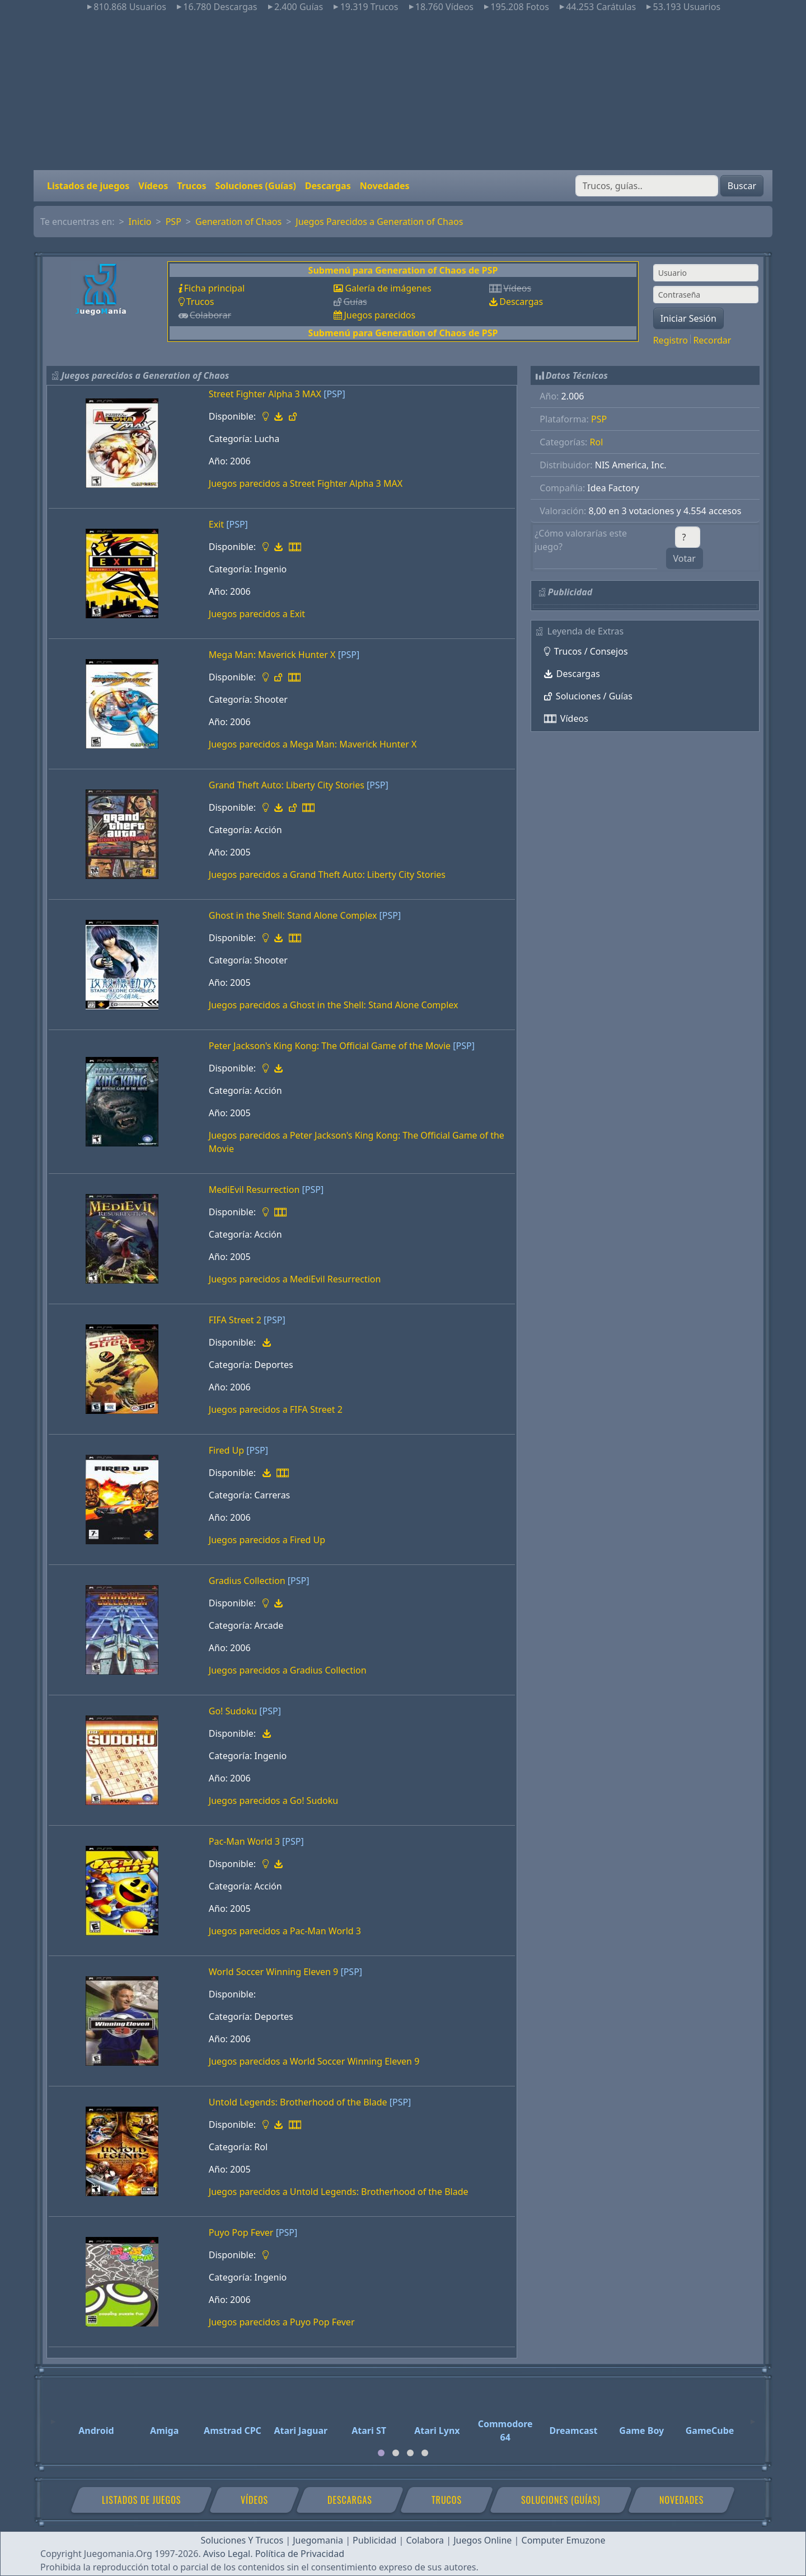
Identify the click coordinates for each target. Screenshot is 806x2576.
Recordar (712, 340)
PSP (173, 221)
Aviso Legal (226, 2553)
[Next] (753, 2416)
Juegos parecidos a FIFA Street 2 (276, 1409)
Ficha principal (214, 288)
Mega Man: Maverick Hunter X (272, 654)
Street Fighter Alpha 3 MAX (265, 394)
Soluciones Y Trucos (242, 2540)
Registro (670, 340)
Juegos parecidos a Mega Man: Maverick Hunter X (313, 744)
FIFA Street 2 (235, 1320)
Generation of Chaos (238, 221)
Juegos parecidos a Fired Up (267, 1540)
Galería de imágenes (388, 288)
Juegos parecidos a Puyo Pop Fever (282, 2322)
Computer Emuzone (564, 2540)
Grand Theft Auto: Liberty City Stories (286, 785)
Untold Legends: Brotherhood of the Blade (298, 2102)
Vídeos (153, 186)
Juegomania (318, 2540)
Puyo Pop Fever (241, 2232)
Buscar (742, 186)
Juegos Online (482, 2540)
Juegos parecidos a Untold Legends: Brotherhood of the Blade (338, 2191)
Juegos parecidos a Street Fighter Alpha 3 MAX (305, 483)
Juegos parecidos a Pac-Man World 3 (285, 1931)
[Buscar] (646, 185)
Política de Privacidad (299, 2553)
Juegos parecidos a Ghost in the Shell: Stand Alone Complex (333, 1005)
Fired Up (226, 1450)
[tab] (381, 2453)
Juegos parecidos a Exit (257, 614)
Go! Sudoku (233, 1711)
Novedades (385, 186)
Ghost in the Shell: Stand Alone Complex (293, 915)
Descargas (328, 186)
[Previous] (53, 2416)
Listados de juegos (88, 186)
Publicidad (374, 2540)
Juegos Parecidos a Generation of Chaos (379, 221)
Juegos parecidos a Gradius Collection (288, 1670)
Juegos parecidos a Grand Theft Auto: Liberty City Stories (327, 874)
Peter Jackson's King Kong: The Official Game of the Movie (330, 1046)
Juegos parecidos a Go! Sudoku (273, 1800)
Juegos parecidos (379, 315)
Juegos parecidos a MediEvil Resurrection (295, 1279)
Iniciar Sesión (688, 318)
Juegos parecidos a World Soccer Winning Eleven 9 (314, 2061)
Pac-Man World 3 (244, 1841)
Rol (596, 442)
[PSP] (334, 394)
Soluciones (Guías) (255, 186)
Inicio (140, 221)
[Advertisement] (403, 91)
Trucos (191, 186)
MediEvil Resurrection (254, 1189)
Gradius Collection (247, 1580)
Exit (216, 524)
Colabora (425, 2540)
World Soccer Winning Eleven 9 (273, 1972)
